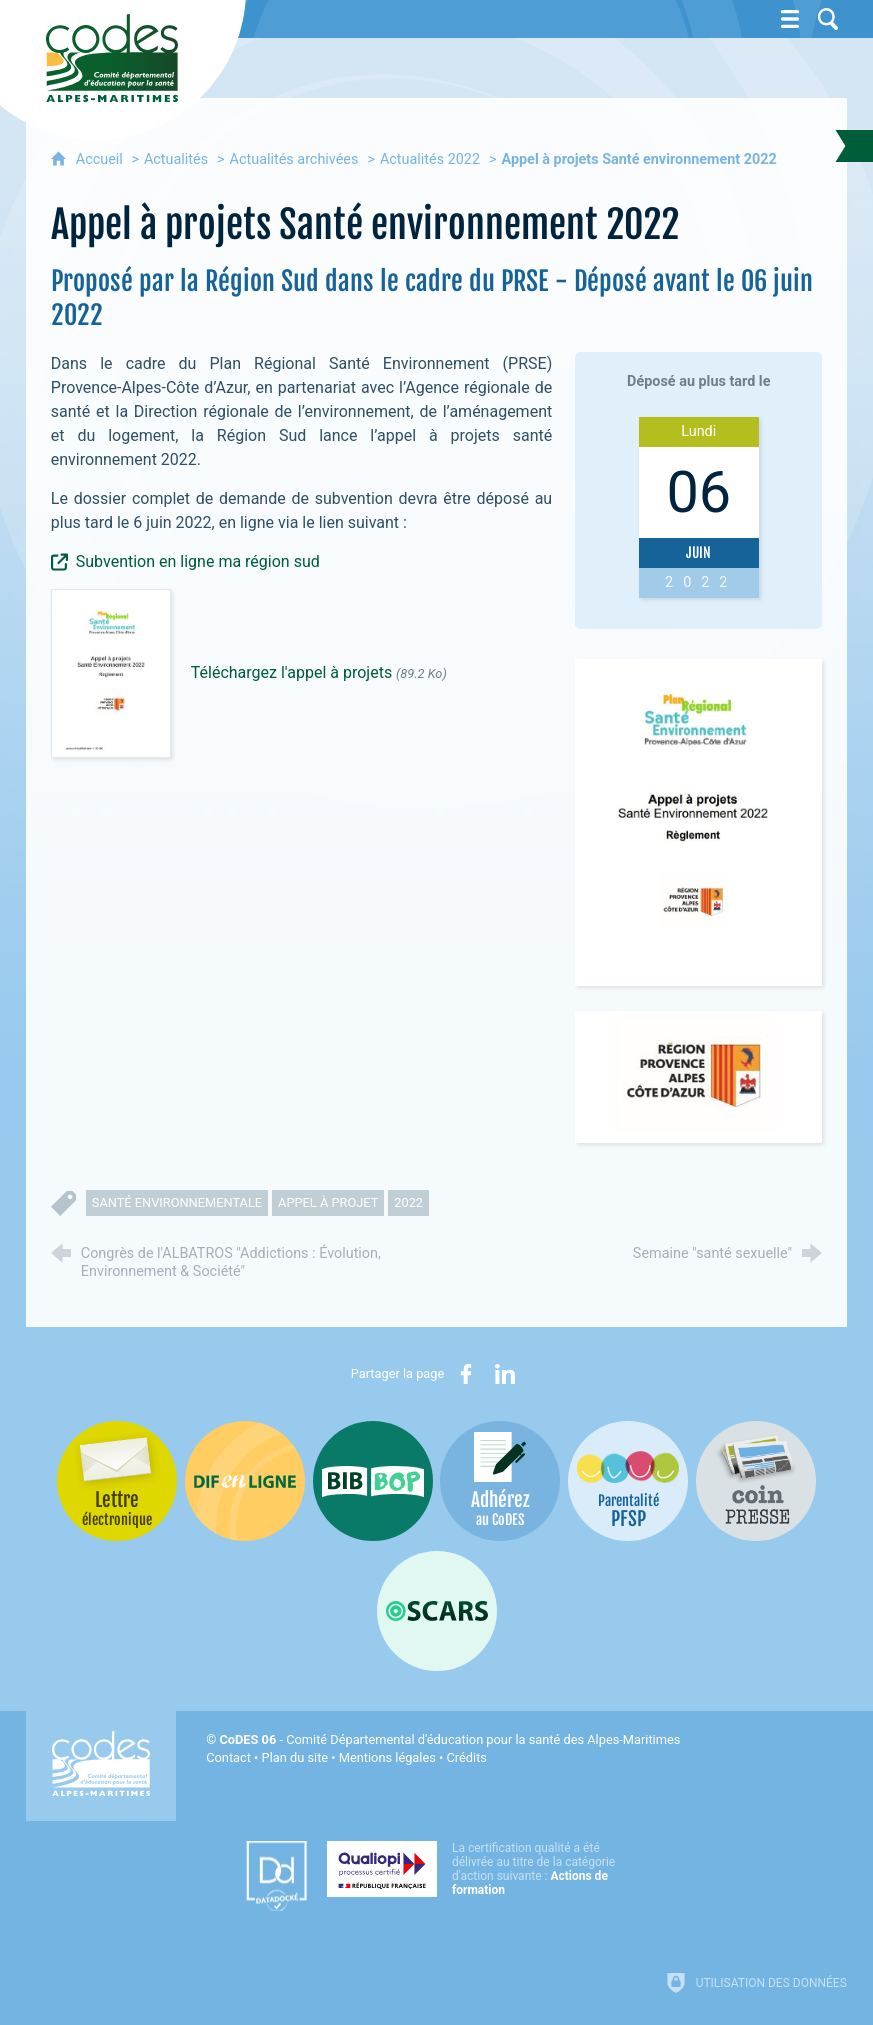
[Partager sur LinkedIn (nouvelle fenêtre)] (505, 1374)
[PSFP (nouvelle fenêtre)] (628, 1481)
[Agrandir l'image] (698, 822)
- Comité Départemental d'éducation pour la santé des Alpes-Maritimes (449, 1739)
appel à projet (328, 1202)
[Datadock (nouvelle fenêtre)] (276, 1876)
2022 (408, 1202)
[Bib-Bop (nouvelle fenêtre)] (373, 1481)
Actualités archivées (294, 159)
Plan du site (295, 1757)
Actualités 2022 (430, 159)
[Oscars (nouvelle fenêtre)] (437, 1611)
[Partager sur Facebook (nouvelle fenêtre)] (466, 1374)
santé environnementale (177, 1202)
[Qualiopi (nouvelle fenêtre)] (477, 1869)
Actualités (176, 159)
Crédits (466, 1757)
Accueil (101, 159)
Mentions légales (387, 1757)
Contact (228, 1757)
